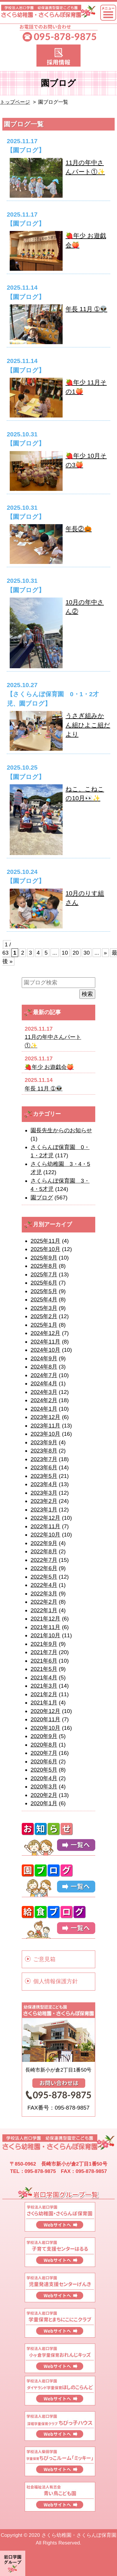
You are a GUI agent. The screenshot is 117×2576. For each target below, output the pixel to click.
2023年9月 (44, 1442)
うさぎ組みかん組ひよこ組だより (88, 724)
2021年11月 (45, 1627)
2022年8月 (44, 1551)
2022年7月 (44, 1560)
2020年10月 (45, 1728)
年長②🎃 (79, 528)
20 (76, 953)
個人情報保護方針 (55, 1981)
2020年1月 (44, 1803)
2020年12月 (45, 1711)
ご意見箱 (44, 1959)
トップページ (15, 102)
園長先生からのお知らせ (61, 1130)
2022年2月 (44, 1602)
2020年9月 (44, 1736)
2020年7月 (44, 1753)
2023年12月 (45, 1417)
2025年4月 (44, 1299)
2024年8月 (44, 1367)
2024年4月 (44, 1383)
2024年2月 (44, 1400)
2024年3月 (44, 1392)
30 (86, 953)
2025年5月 (44, 1291)
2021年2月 (44, 1694)
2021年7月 (44, 1652)
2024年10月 (45, 1350)
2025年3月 (44, 1308)
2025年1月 (44, 1325)
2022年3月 (44, 1593)
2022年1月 (44, 1610)
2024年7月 (44, 1375)
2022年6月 (44, 1568)
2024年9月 (44, 1358)
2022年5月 (44, 1577)
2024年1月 (44, 1409)
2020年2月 (44, 1795)
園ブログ (42, 1197)
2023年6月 (44, 1467)
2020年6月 (44, 1761)
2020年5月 (44, 1770)
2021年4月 (44, 1677)
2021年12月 (45, 1618)
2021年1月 (44, 1702)
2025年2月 (44, 1316)
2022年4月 (44, 1585)
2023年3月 (44, 1493)
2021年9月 (44, 1644)
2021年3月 (44, 1686)
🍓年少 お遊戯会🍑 (49, 1067)
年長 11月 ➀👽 (86, 309)
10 (65, 953)
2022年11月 (45, 1526)
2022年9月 (44, 1543)
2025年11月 (45, 1241)
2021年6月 (44, 1661)
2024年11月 (45, 1342)
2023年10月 (45, 1434)
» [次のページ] (105, 953)
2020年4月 (44, 1778)
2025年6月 (44, 1283)
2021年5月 (44, 1669)
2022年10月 (45, 1535)
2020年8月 (44, 1745)
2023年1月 (44, 1509)
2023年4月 (44, 1484)
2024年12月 (45, 1333)
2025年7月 (44, 1274)
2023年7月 (44, 1459)
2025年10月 (45, 1249)
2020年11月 (45, 1719)
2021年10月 (45, 1635)
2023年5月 (44, 1476)
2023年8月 (44, 1451)
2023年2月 (44, 1501)
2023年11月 (45, 1426)
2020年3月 (44, 1786)
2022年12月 (45, 1518)
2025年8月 (44, 1266)
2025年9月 (44, 1258)
